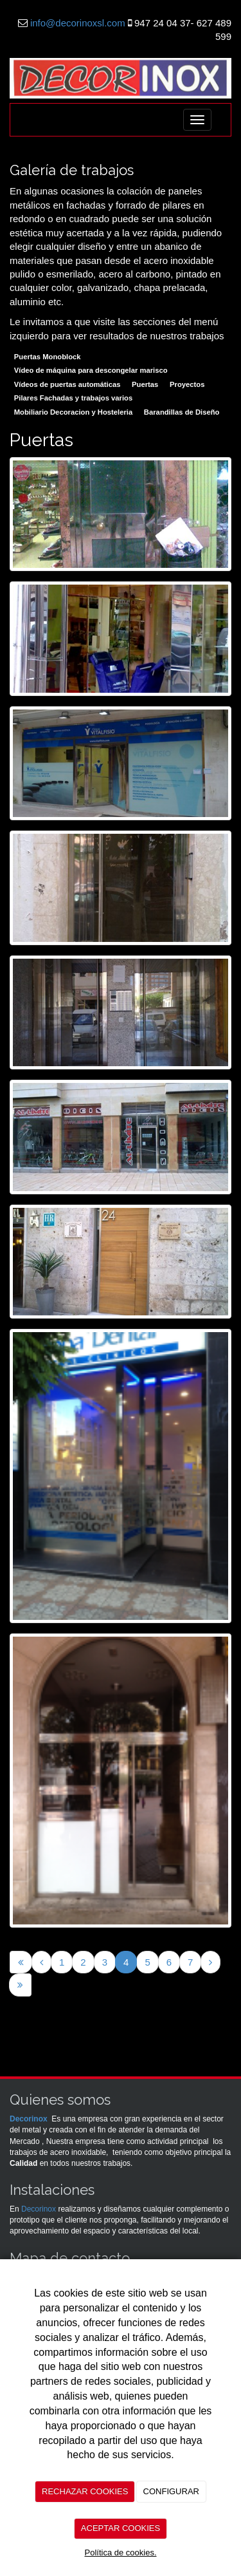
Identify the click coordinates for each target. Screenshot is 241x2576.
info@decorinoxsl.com (77, 22)
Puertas (145, 384)
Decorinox (29, 2118)
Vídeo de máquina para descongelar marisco (91, 370)
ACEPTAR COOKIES (120, 2528)
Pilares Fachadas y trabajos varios (73, 398)
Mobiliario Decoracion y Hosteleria (73, 412)
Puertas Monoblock (47, 357)
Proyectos (187, 384)
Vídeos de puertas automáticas (67, 384)
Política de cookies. (120, 2552)
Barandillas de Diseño (182, 412)
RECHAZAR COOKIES (85, 2491)
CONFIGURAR (171, 2491)
